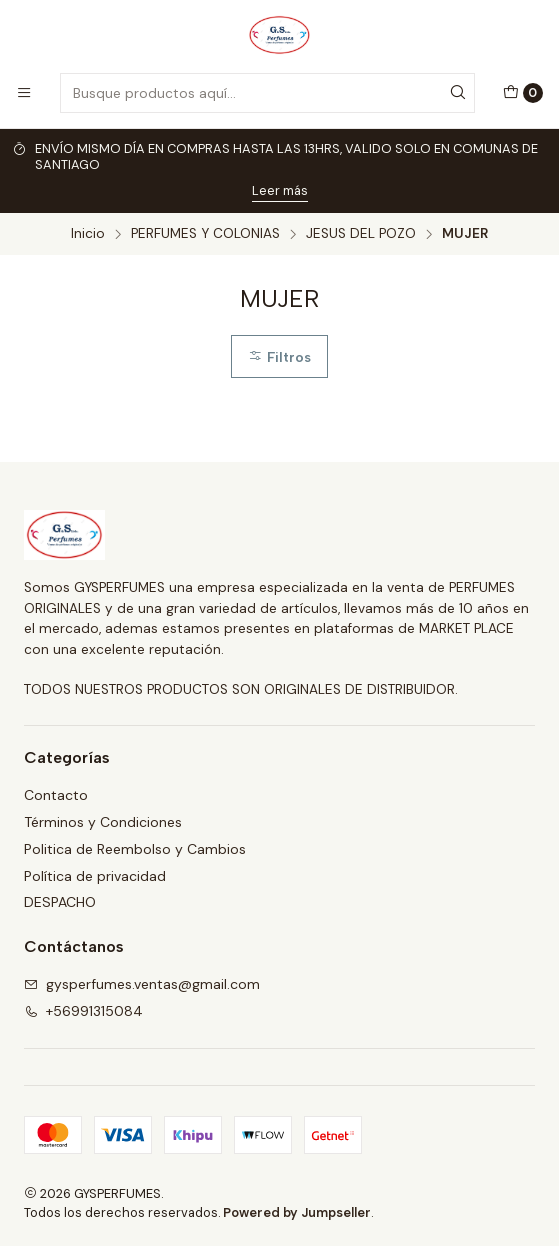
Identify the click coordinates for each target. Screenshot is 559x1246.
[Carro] (523, 93)
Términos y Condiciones (103, 822)
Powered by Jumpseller (297, 1212)
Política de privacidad (95, 876)
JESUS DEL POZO (361, 234)
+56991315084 (83, 1011)
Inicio (88, 234)
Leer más (280, 190)
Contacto (56, 795)
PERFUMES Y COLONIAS (205, 234)
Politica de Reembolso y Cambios (135, 849)
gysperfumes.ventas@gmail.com (142, 984)
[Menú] (24, 93)
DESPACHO (60, 902)
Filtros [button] (279, 357)
